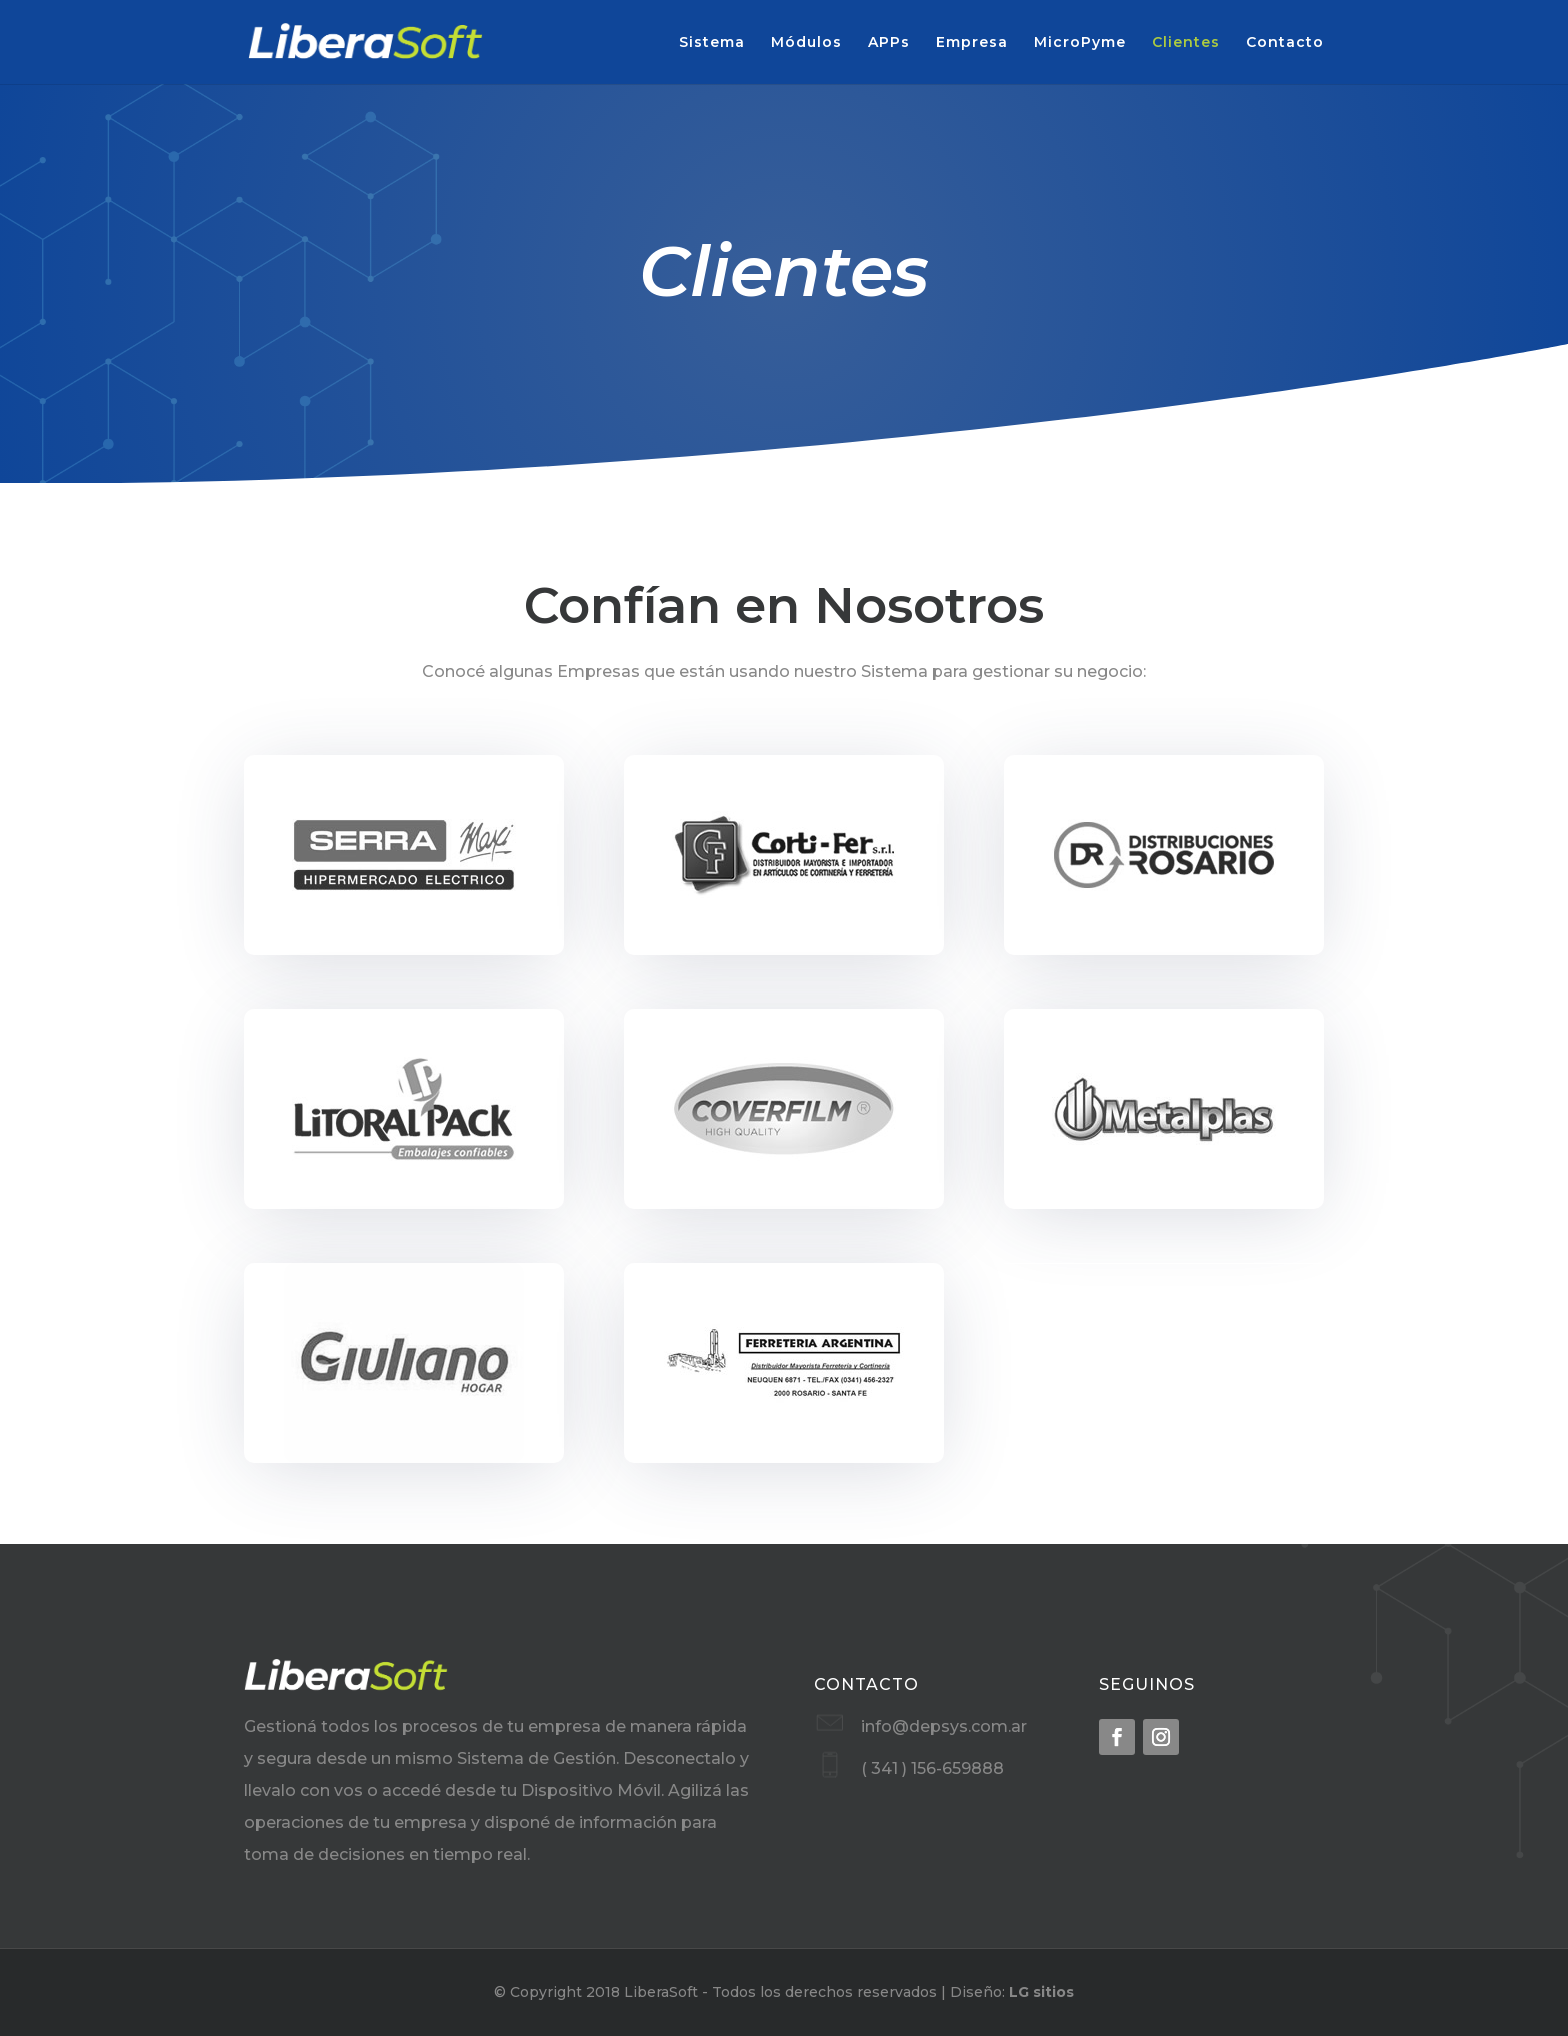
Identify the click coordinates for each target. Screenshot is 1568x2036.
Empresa (972, 43)
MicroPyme (1080, 43)
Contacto (1285, 43)
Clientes (1186, 43)
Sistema (712, 43)
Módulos (806, 43)
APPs (889, 43)
